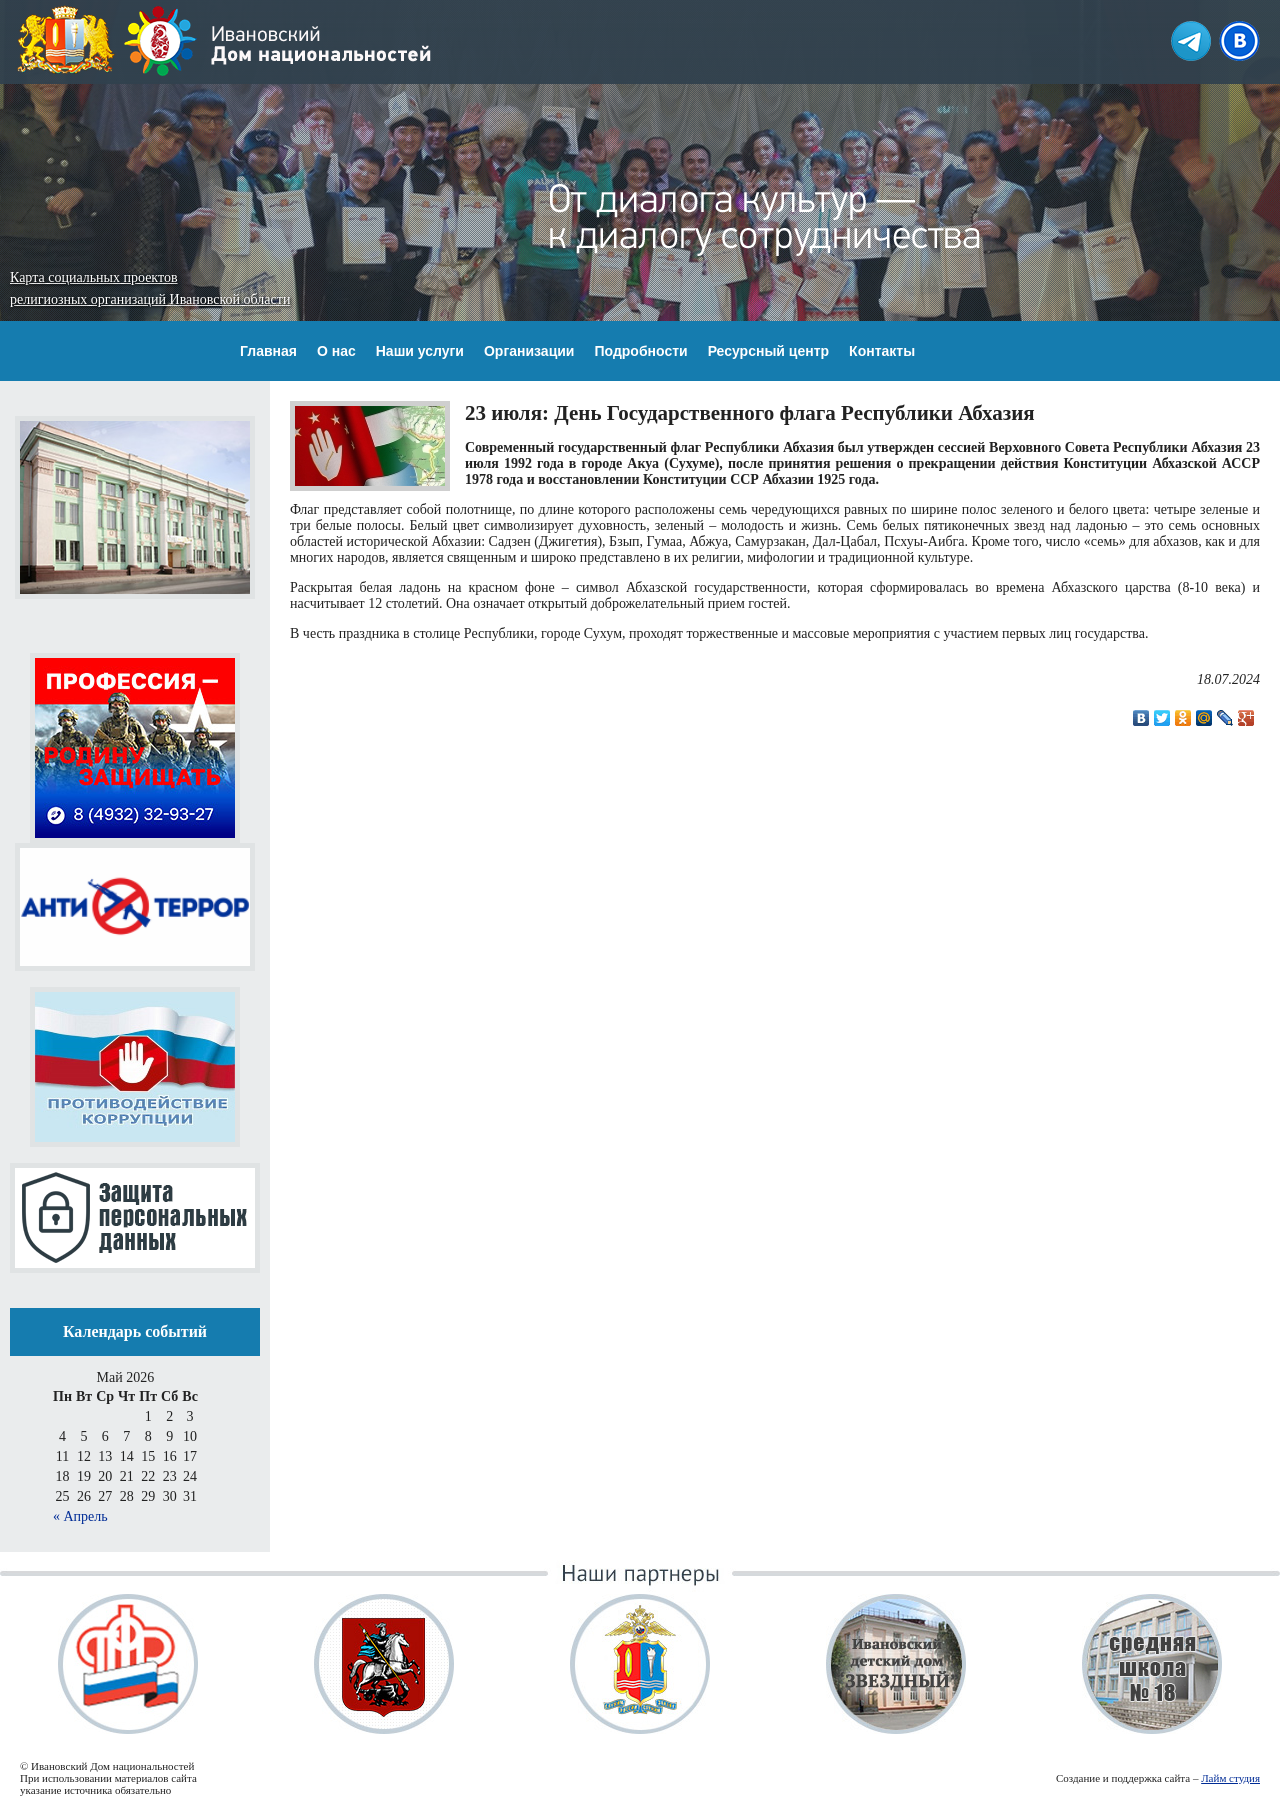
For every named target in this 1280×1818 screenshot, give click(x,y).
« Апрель (80, 1516)
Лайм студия (1230, 1778)
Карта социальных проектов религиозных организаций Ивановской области (150, 288)
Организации (529, 351)
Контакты (882, 351)
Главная (268, 351)
